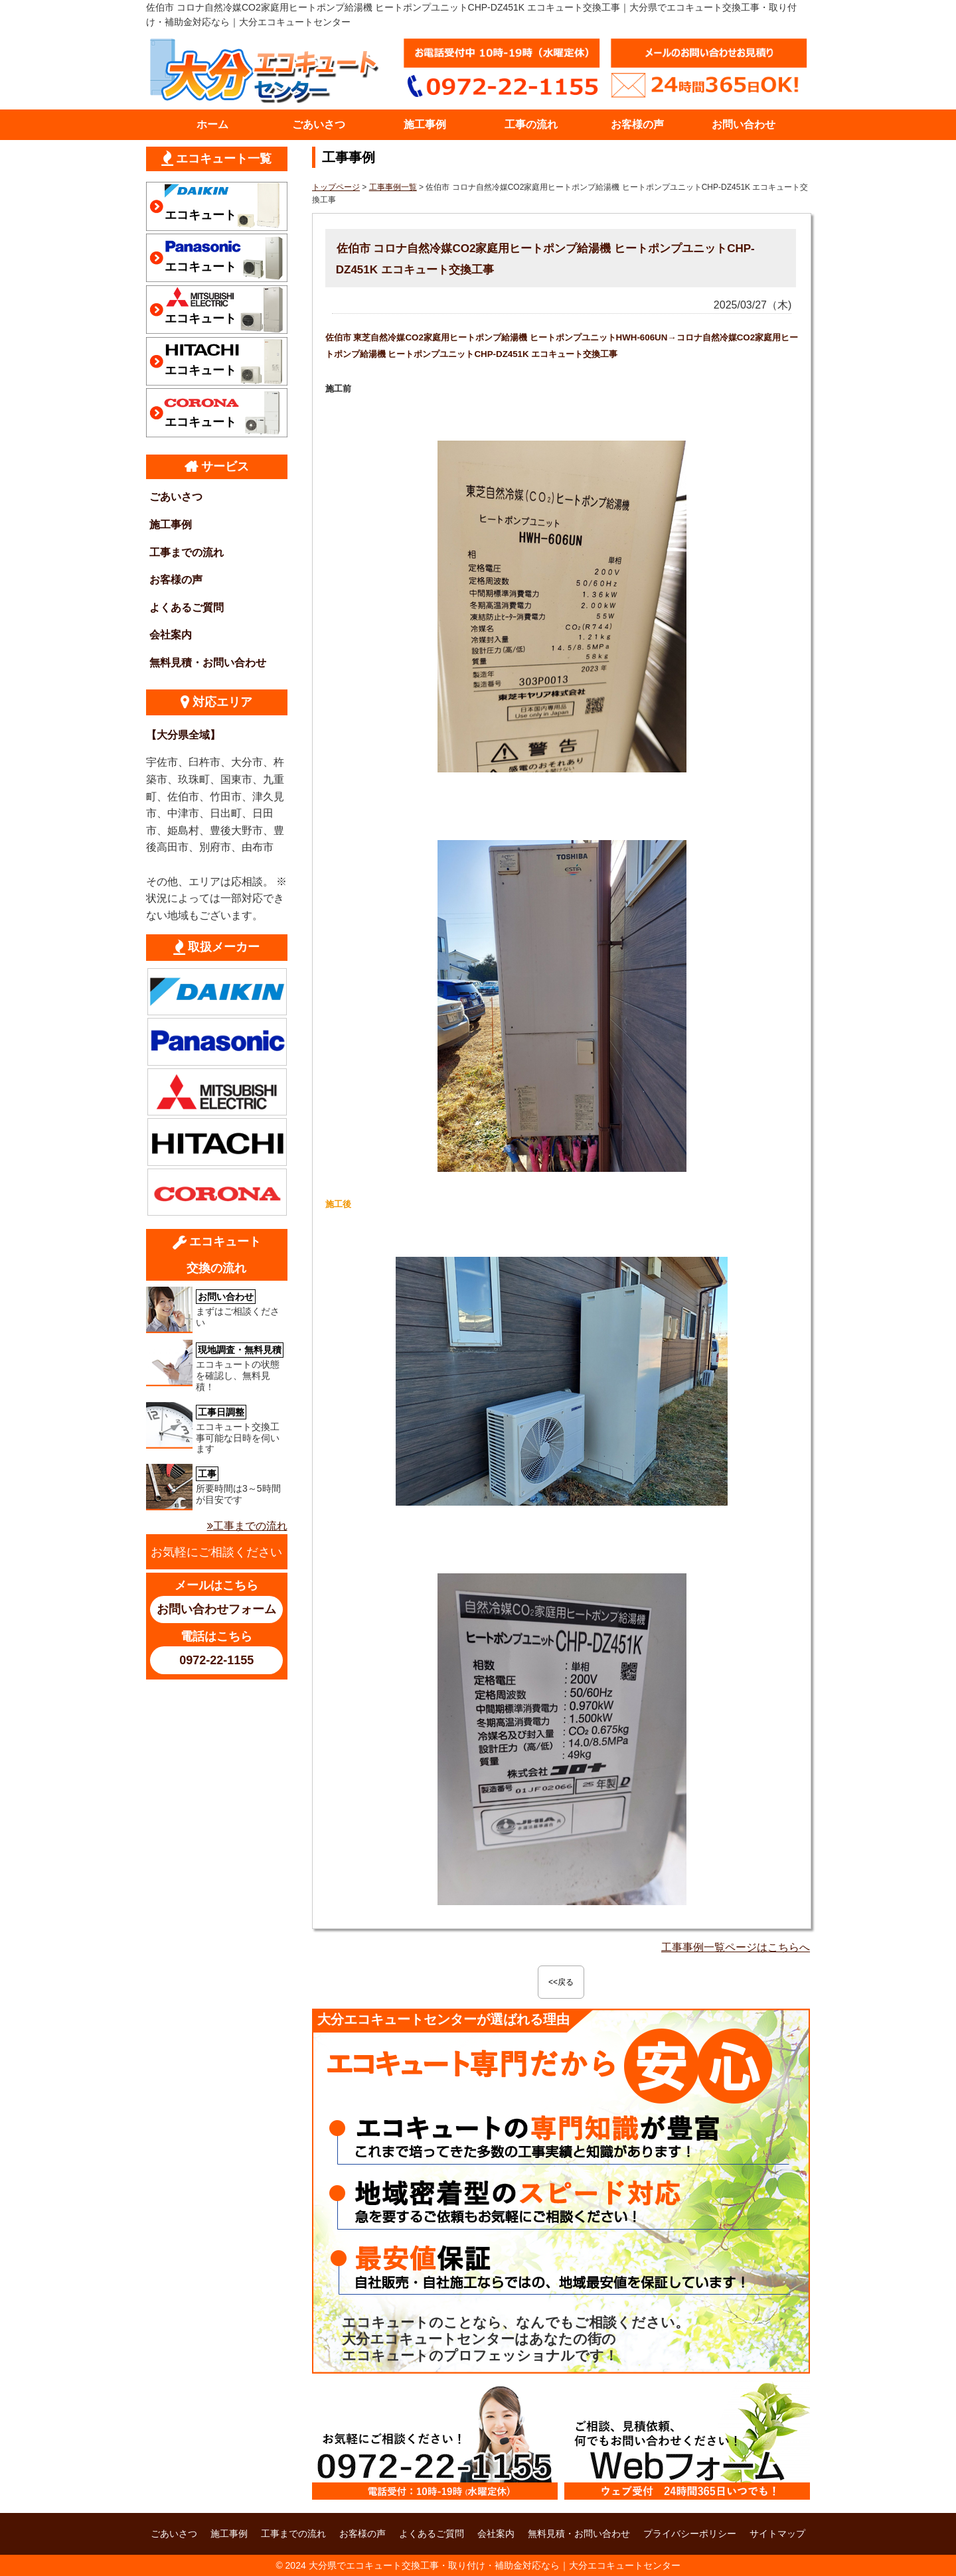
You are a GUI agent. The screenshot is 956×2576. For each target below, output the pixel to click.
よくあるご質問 (186, 607)
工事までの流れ (186, 552)
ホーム (212, 124)
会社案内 (170, 634)
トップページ (336, 187)
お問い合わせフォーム (216, 1609)
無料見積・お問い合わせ (207, 662)
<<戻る (561, 1982)
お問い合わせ (743, 124)
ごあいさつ (318, 124)
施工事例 (425, 124)
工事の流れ (531, 124)
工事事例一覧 (393, 187)
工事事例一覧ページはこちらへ (735, 1947)
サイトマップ (777, 2533)
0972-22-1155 (216, 1660)
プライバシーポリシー (689, 2533)
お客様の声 (637, 124)
